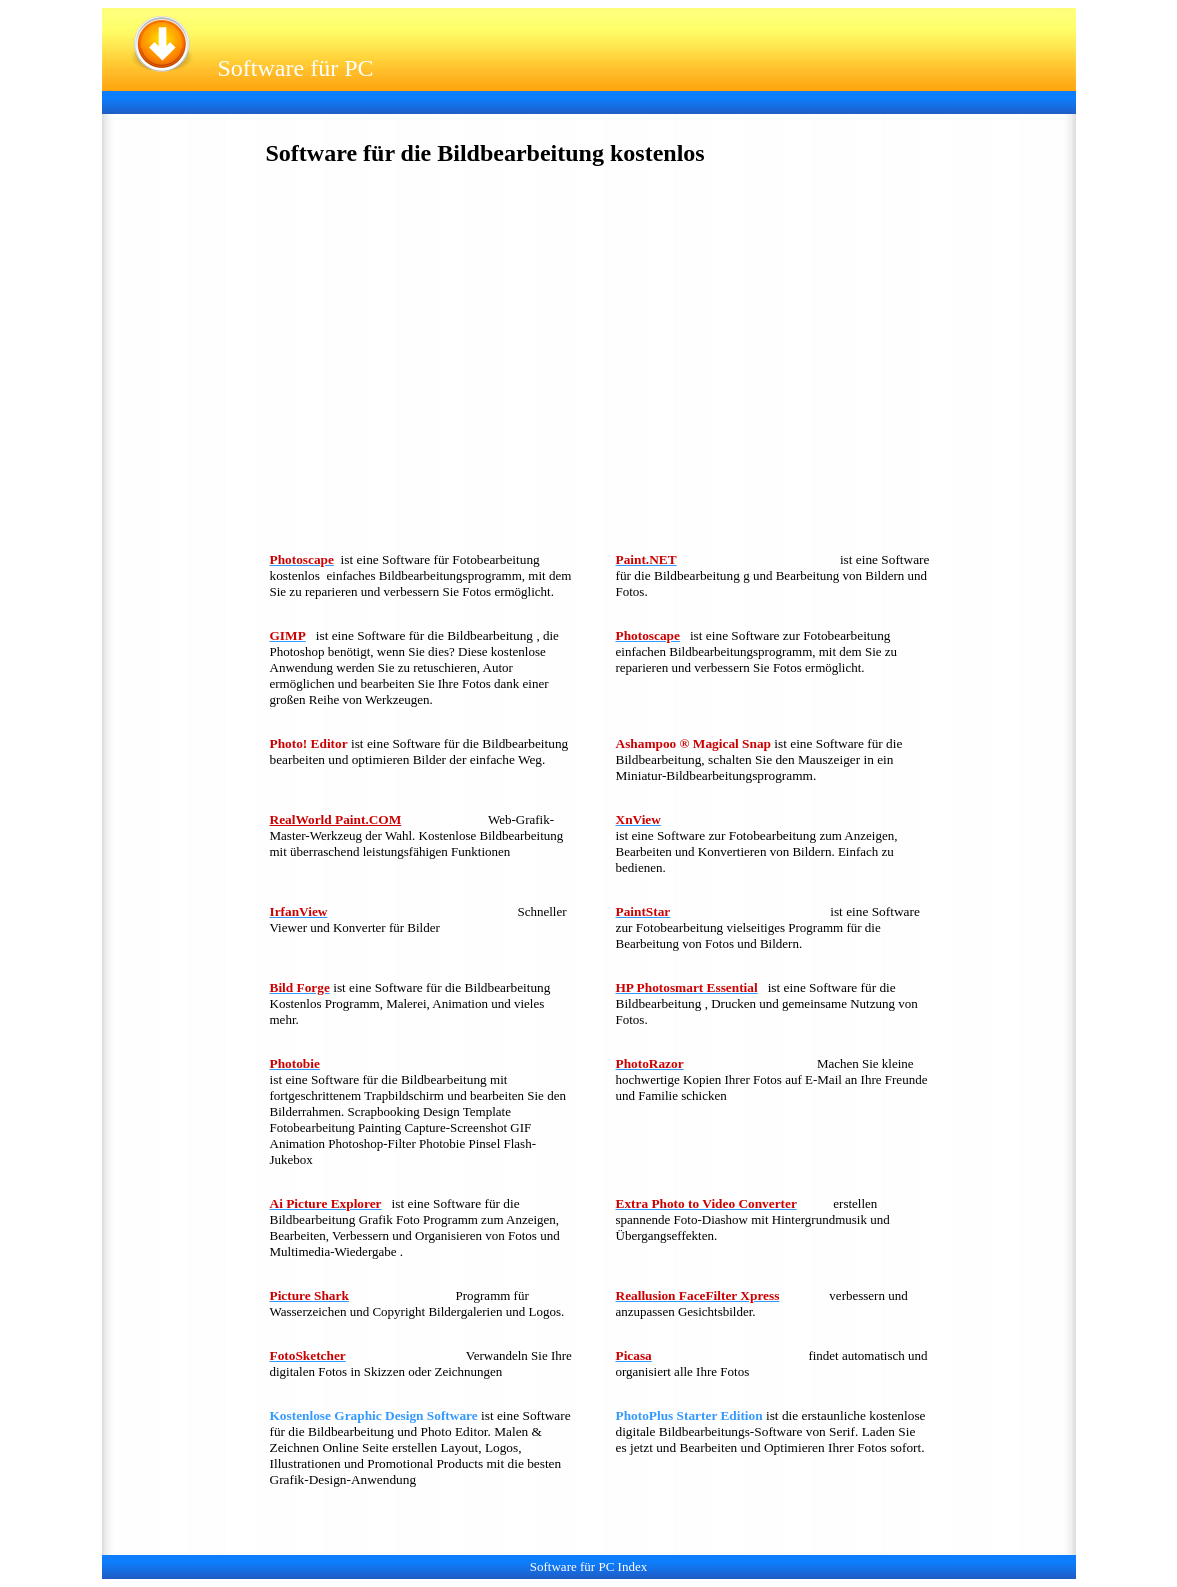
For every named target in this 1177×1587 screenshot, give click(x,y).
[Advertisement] (476, 100)
